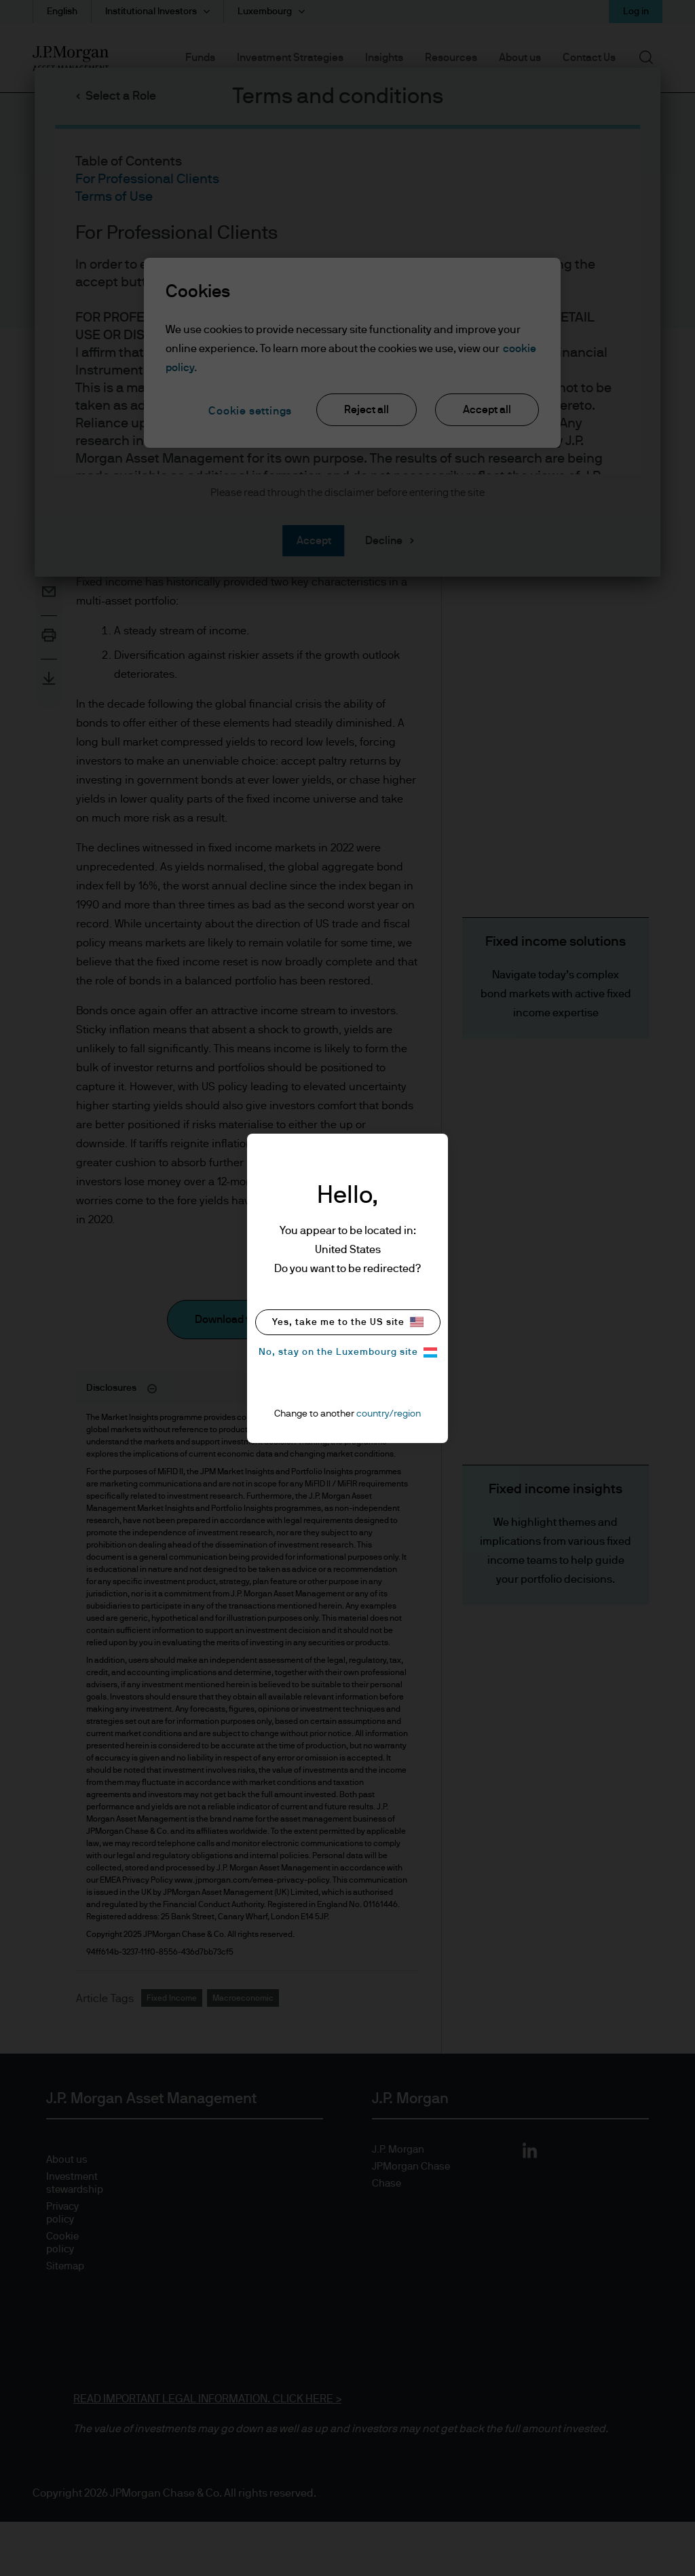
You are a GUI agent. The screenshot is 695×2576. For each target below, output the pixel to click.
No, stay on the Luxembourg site (348, 1352)
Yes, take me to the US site (348, 1322)
